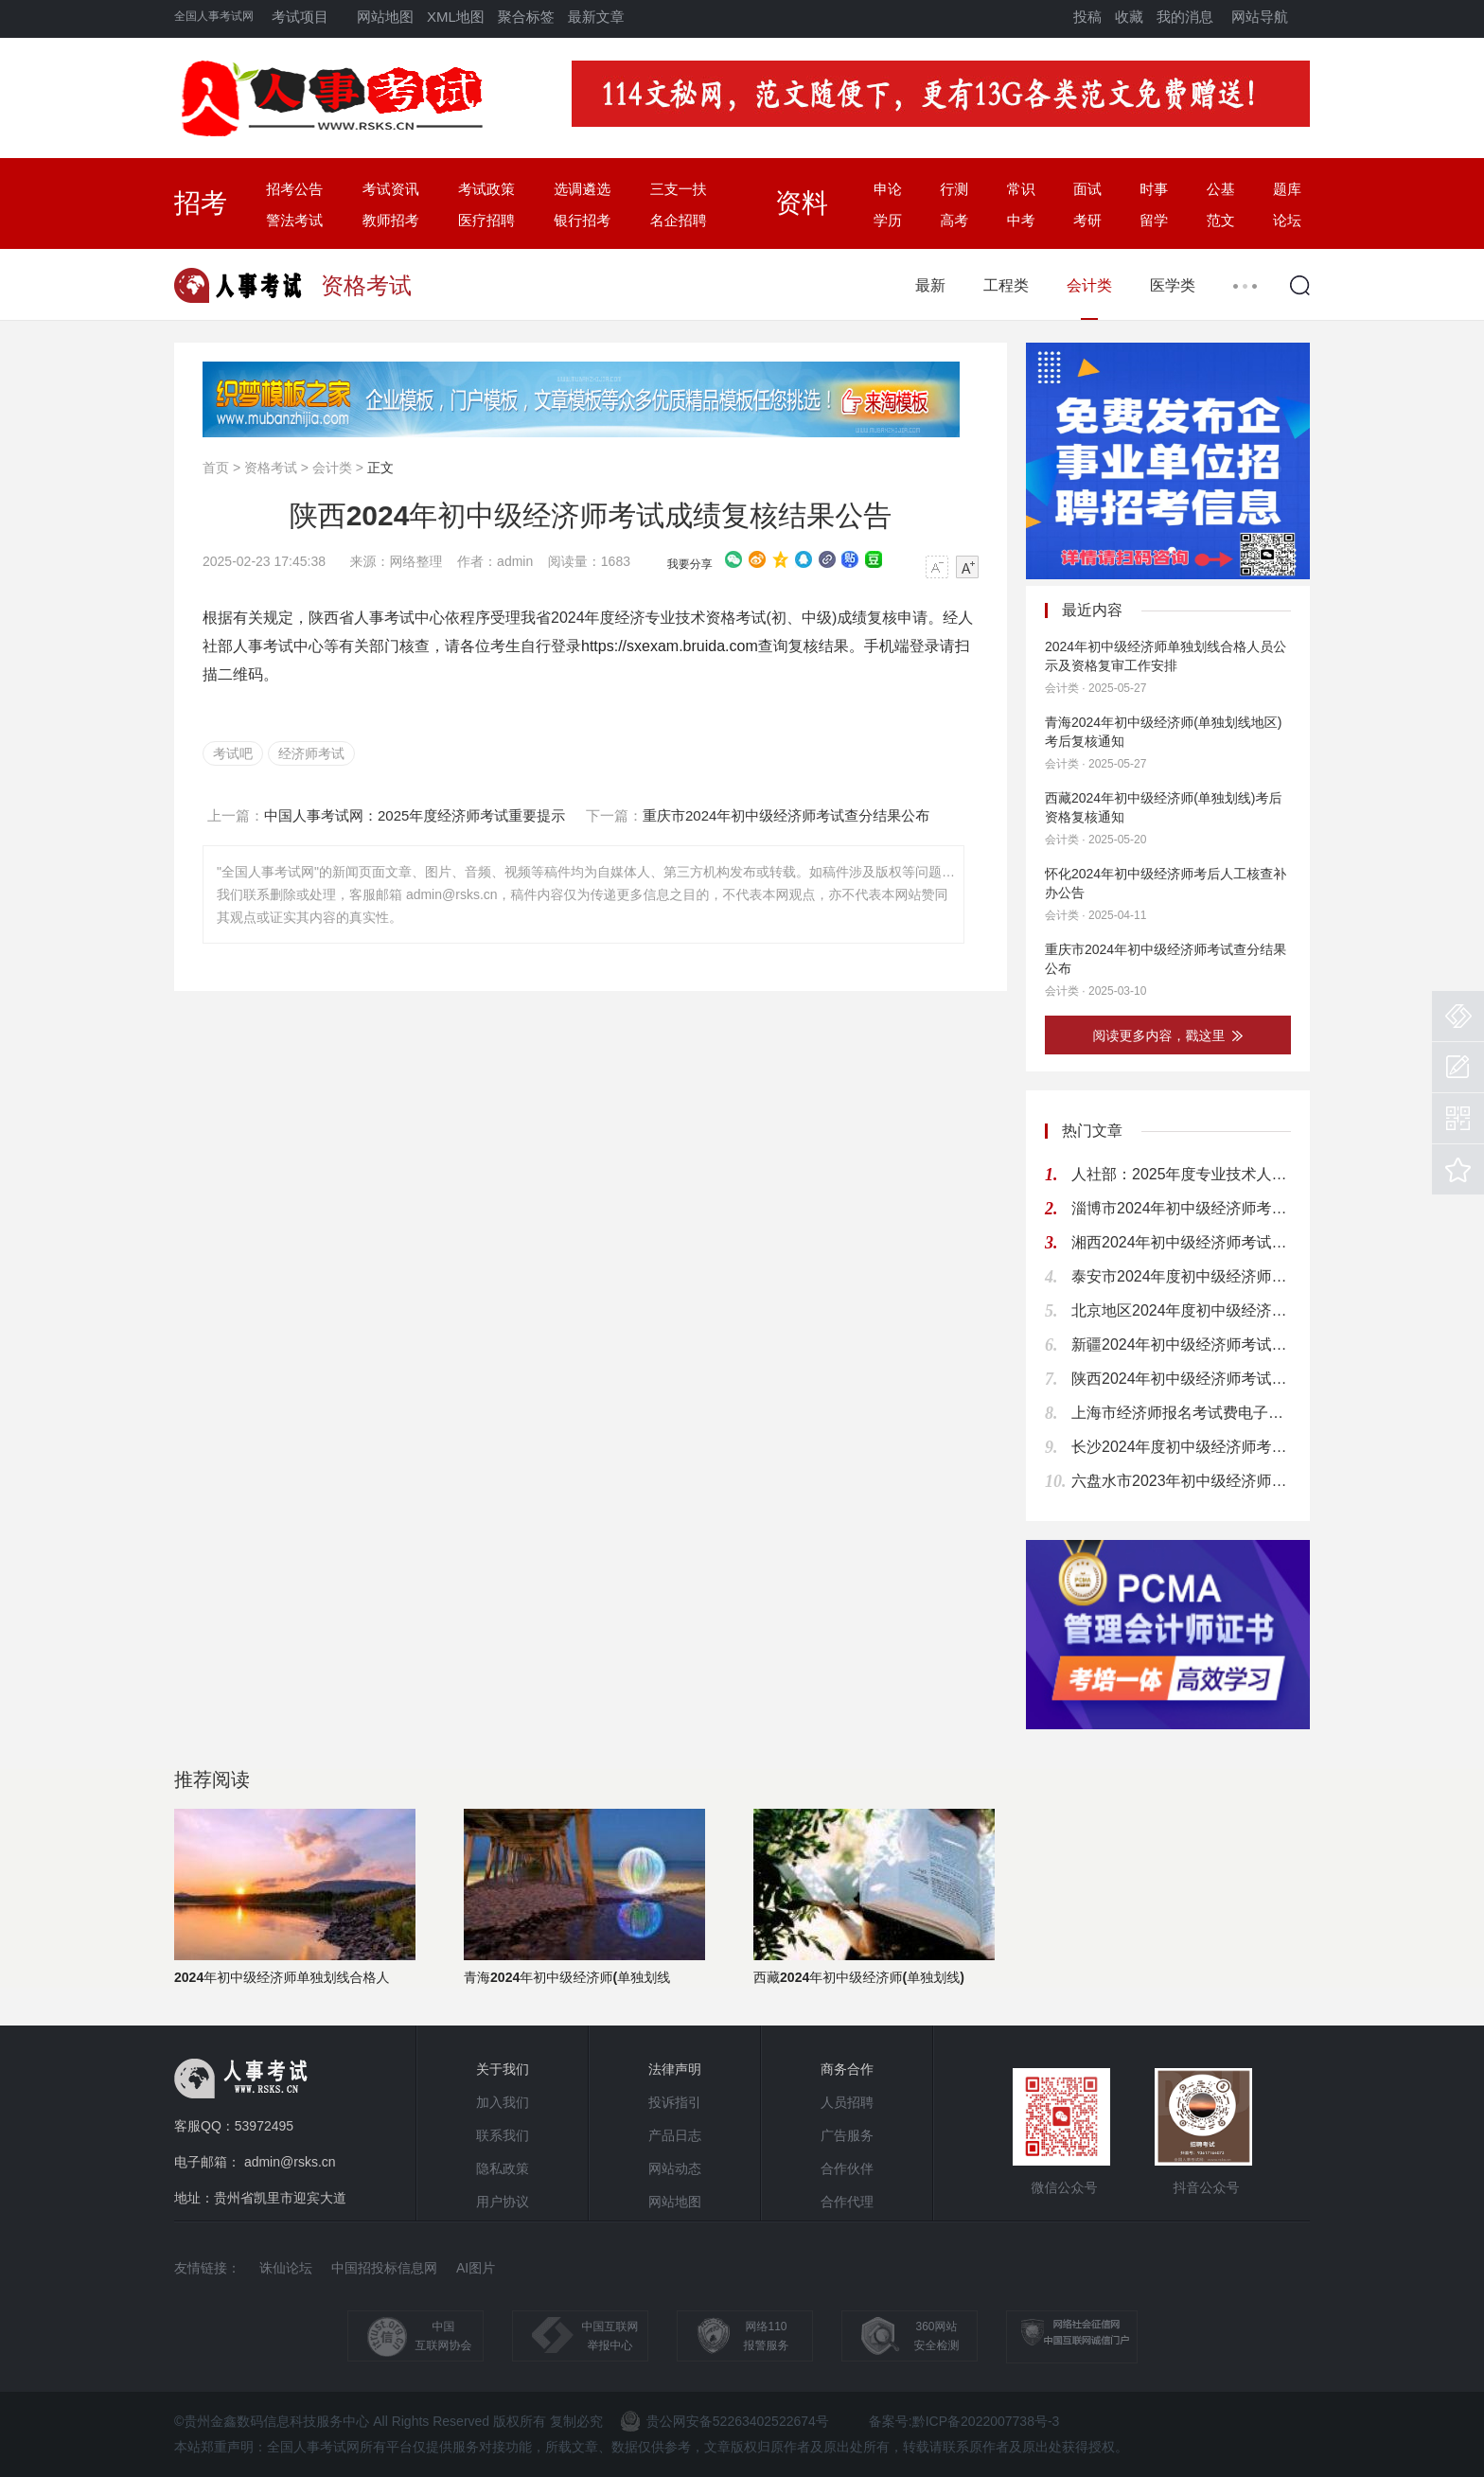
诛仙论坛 (285, 2267)
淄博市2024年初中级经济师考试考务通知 (1181, 1208)
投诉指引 (674, 2102)
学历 (888, 220)
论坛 (1287, 220)
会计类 (1089, 285)
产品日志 (674, 2135)
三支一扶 (678, 189)
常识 (1021, 189)
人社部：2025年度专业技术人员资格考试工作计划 (1181, 1174)
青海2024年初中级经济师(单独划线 (567, 1977)
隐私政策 (502, 2168)
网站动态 (674, 2168)
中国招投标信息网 (384, 2267)
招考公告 (294, 189)
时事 (1154, 189)
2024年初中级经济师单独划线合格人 (282, 1977)
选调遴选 (582, 189)
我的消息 (1185, 17)
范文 (1221, 220)
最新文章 (596, 17)
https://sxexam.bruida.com (669, 646)
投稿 (1087, 17)
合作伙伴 (847, 2168)
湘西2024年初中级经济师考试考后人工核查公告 (1181, 1242)
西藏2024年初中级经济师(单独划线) (858, 1977)
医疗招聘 (486, 220)
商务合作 (847, 2069)
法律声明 (674, 2069)
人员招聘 (847, 2102)
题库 (1287, 189)
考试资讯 (390, 189)
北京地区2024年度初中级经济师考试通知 (1181, 1310)
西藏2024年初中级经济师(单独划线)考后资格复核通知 (1163, 807)
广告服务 (847, 2135)
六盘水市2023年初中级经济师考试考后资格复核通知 (1181, 1481)
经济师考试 (311, 753)
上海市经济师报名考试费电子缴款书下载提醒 (1181, 1413)
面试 (1087, 189)
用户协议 (502, 2201)
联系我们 (502, 2135)
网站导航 (1259, 17)
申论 (888, 189)
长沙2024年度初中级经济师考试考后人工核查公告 (1181, 1447)
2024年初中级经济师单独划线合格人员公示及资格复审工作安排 (1165, 656)
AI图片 (475, 2267)
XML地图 (456, 17)
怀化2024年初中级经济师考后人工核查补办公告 (1165, 883)
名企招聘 (678, 220)
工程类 (1006, 285)
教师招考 (390, 220)
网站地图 (385, 17)
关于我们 (502, 2069)
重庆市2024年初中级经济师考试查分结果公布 (1165, 959)
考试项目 (300, 17)
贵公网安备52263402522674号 (725, 2421)
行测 (954, 189)
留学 (1154, 220)
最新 (930, 285)
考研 (1087, 220)
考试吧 (233, 753)
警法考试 (294, 220)
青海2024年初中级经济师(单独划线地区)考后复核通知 (1163, 732)
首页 (216, 467)
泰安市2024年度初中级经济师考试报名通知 (1181, 1276)
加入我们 (502, 2102)
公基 (1221, 189)
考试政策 (486, 189)
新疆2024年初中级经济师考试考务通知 (1181, 1344)
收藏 (1129, 17)
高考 (954, 220)
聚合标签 (526, 17)
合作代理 (847, 2201)
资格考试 (270, 467)
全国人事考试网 (214, 16)
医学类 (1172, 285)
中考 (1021, 220)
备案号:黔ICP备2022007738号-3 (964, 2421)
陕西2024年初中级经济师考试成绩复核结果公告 (1181, 1379)
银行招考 (582, 220)
